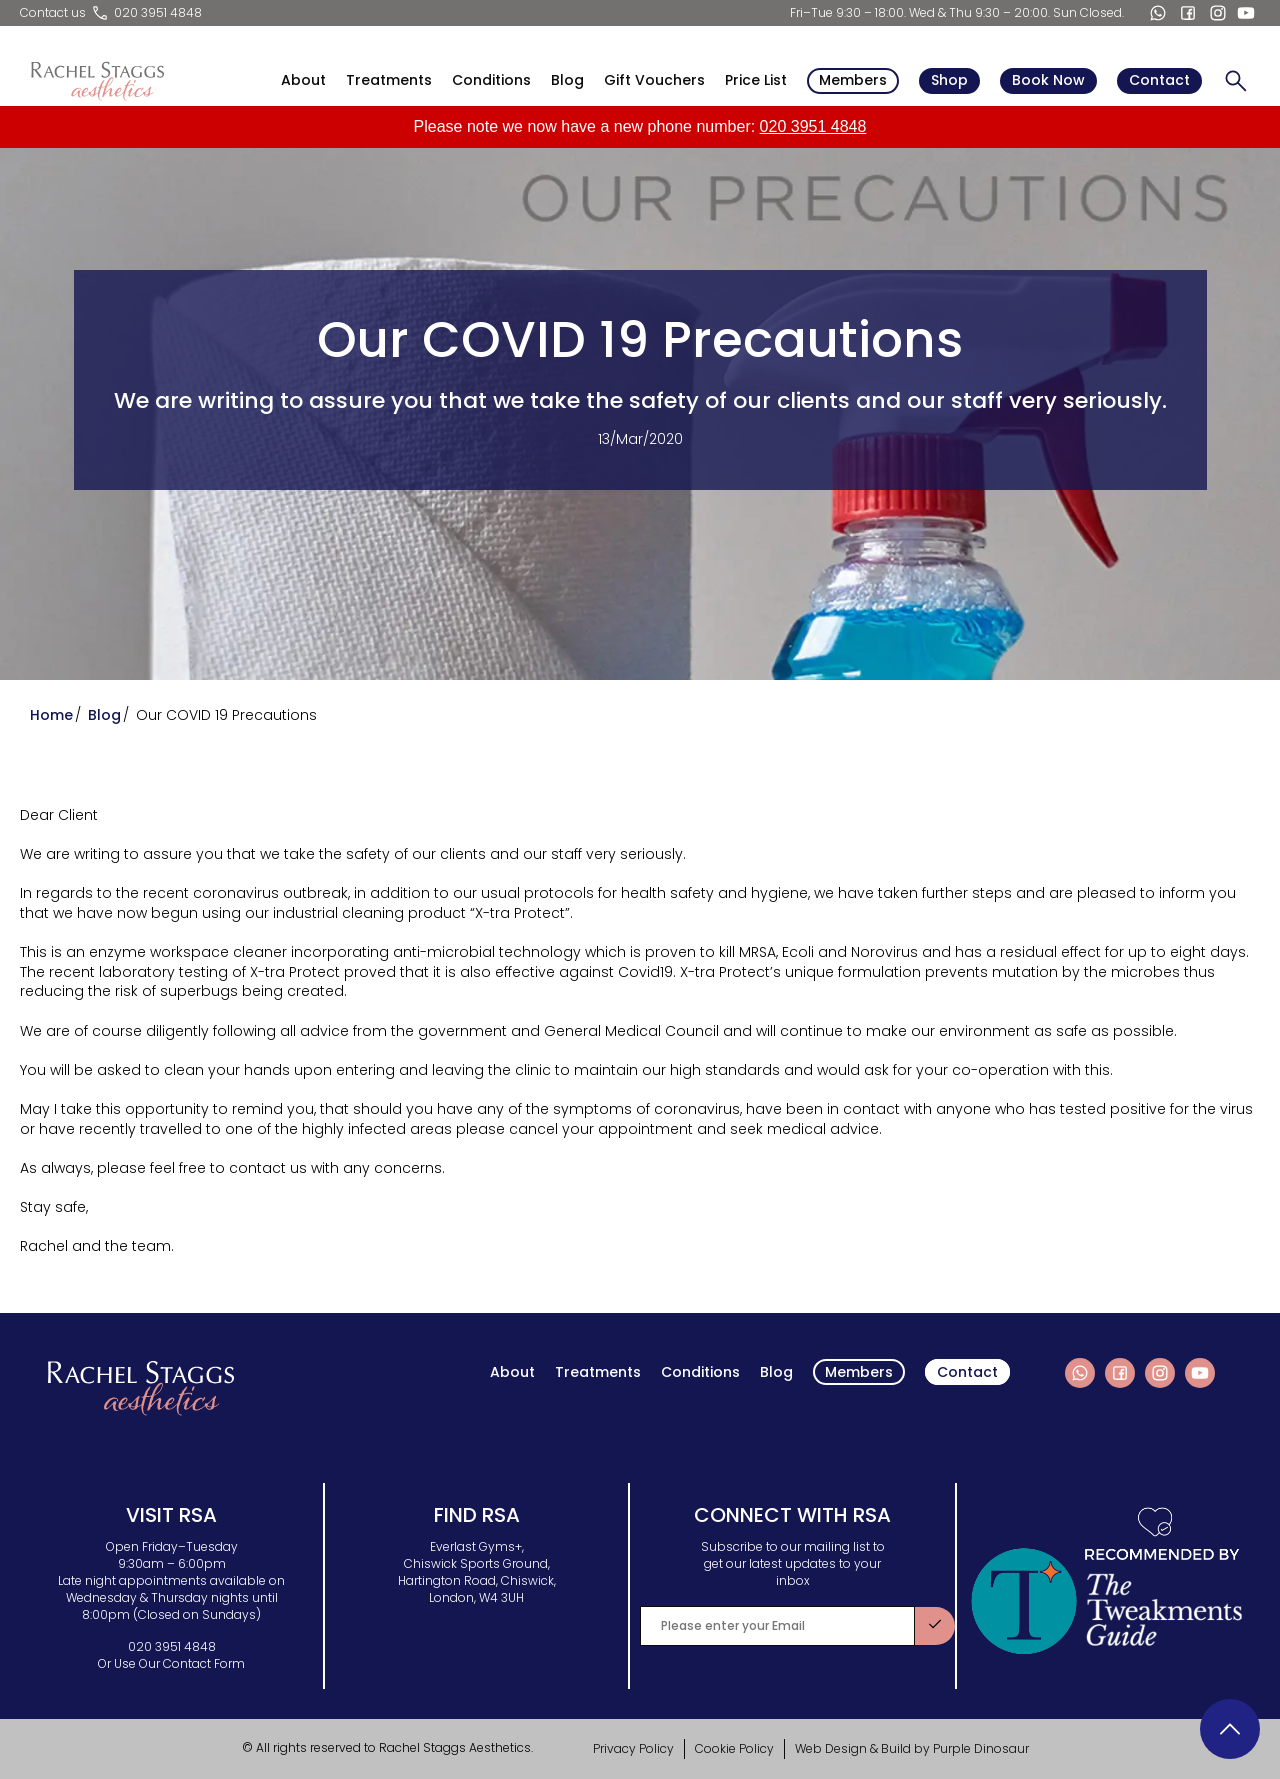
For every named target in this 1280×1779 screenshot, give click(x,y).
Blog (567, 80)
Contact (1159, 80)
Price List (756, 80)
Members (853, 80)
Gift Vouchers (654, 80)
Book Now (1048, 80)
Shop (949, 80)
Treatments (389, 80)
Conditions (491, 80)
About (303, 80)
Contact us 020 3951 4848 (111, 13)
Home (51, 715)
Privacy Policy (633, 1748)
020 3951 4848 (813, 126)
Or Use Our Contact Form (171, 1663)
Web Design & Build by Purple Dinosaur (912, 1748)
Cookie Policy (734, 1748)
